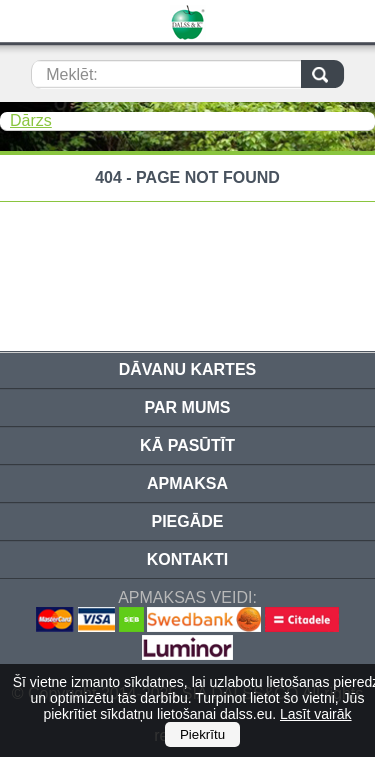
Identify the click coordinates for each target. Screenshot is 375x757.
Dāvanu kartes (187, 369)
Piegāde (187, 521)
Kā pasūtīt (187, 445)
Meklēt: (72, 74)
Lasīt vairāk (316, 714)
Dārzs (31, 120)
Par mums (188, 407)
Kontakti (187, 559)
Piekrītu (202, 734)
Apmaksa (187, 483)
